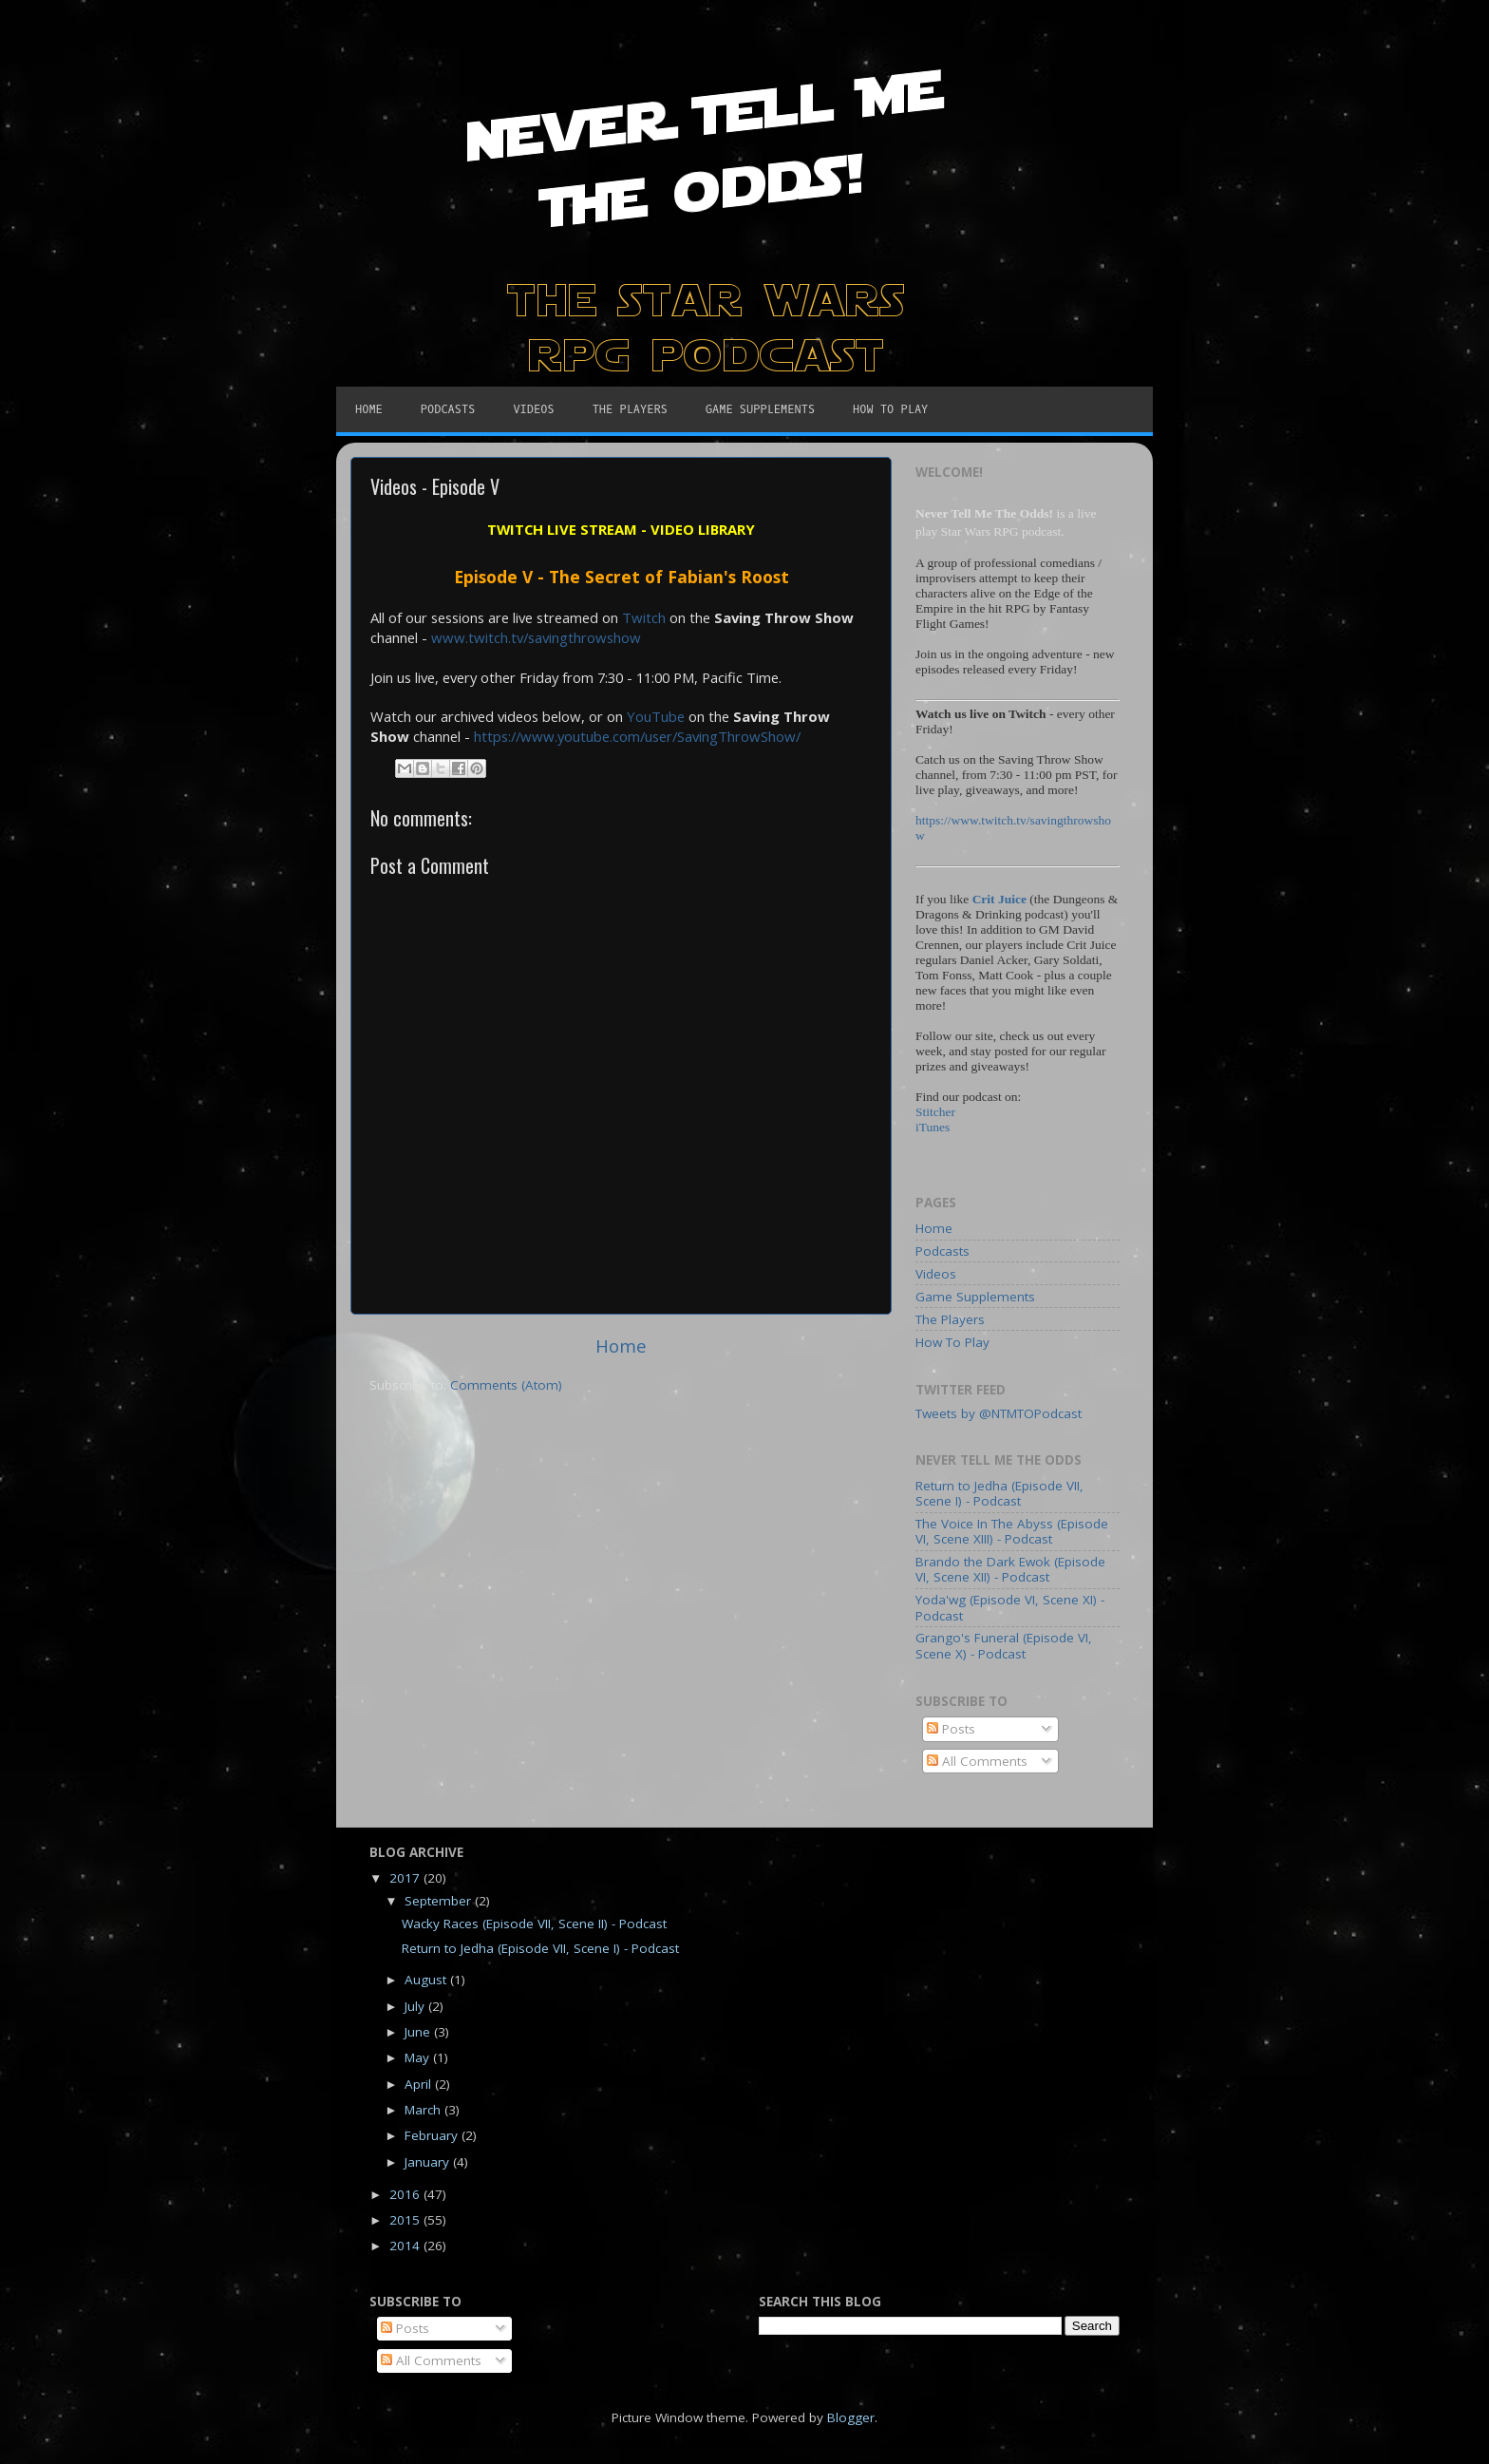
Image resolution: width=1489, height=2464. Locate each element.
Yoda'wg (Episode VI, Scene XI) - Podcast (1009, 1607)
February (433, 2135)
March (424, 2109)
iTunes (932, 1127)
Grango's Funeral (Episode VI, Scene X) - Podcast (1003, 1645)
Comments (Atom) (506, 1384)
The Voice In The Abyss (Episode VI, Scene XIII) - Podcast (1011, 1531)
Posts (951, 1728)
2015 (406, 2219)
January (429, 2161)
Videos (935, 1273)
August (427, 1979)
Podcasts (942, 1251)
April (420, 2084)
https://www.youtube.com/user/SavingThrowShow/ (637, 736)
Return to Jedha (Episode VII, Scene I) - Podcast (999, 1493)
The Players (950, 1319)
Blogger (851, 2417)
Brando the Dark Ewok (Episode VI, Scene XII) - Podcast (1010, 1569)
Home (621, 1346)
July (416, 2006)
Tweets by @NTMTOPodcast (998, 1413)
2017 (406, 1877)
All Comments (977, 1761)
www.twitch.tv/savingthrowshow (536, 637)
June (419, 2031)
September (440, 1900)
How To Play (952, 1342)
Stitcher (935, 1112)
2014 (406, 2245)
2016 (406, 2194)
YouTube (656, 716)
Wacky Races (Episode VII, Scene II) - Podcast (534, 1923)
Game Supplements (975, 1296)
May (419, 2057)
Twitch (644, 617)
